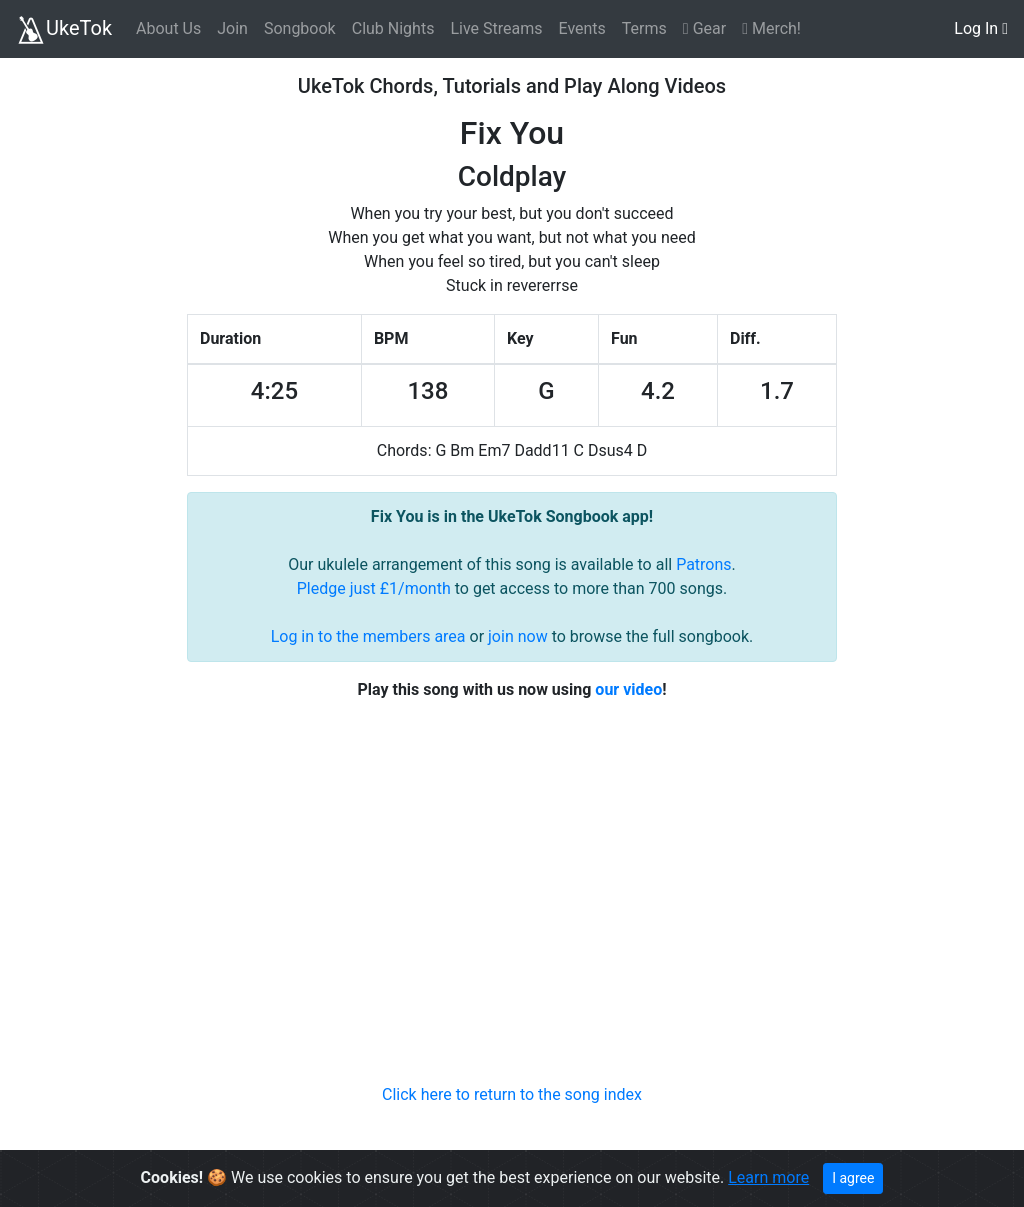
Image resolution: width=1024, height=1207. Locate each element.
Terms (644, 28)
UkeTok (64, 30)
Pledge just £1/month (374, 588)
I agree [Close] (853, 1178)
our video (628, 689)
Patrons (703, 564)
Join (232, 28)
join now (518, 636)
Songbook (300, 28)
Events (581, 28)
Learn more (768, 1177)
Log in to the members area (368, 636)
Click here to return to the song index (512, 1094)
